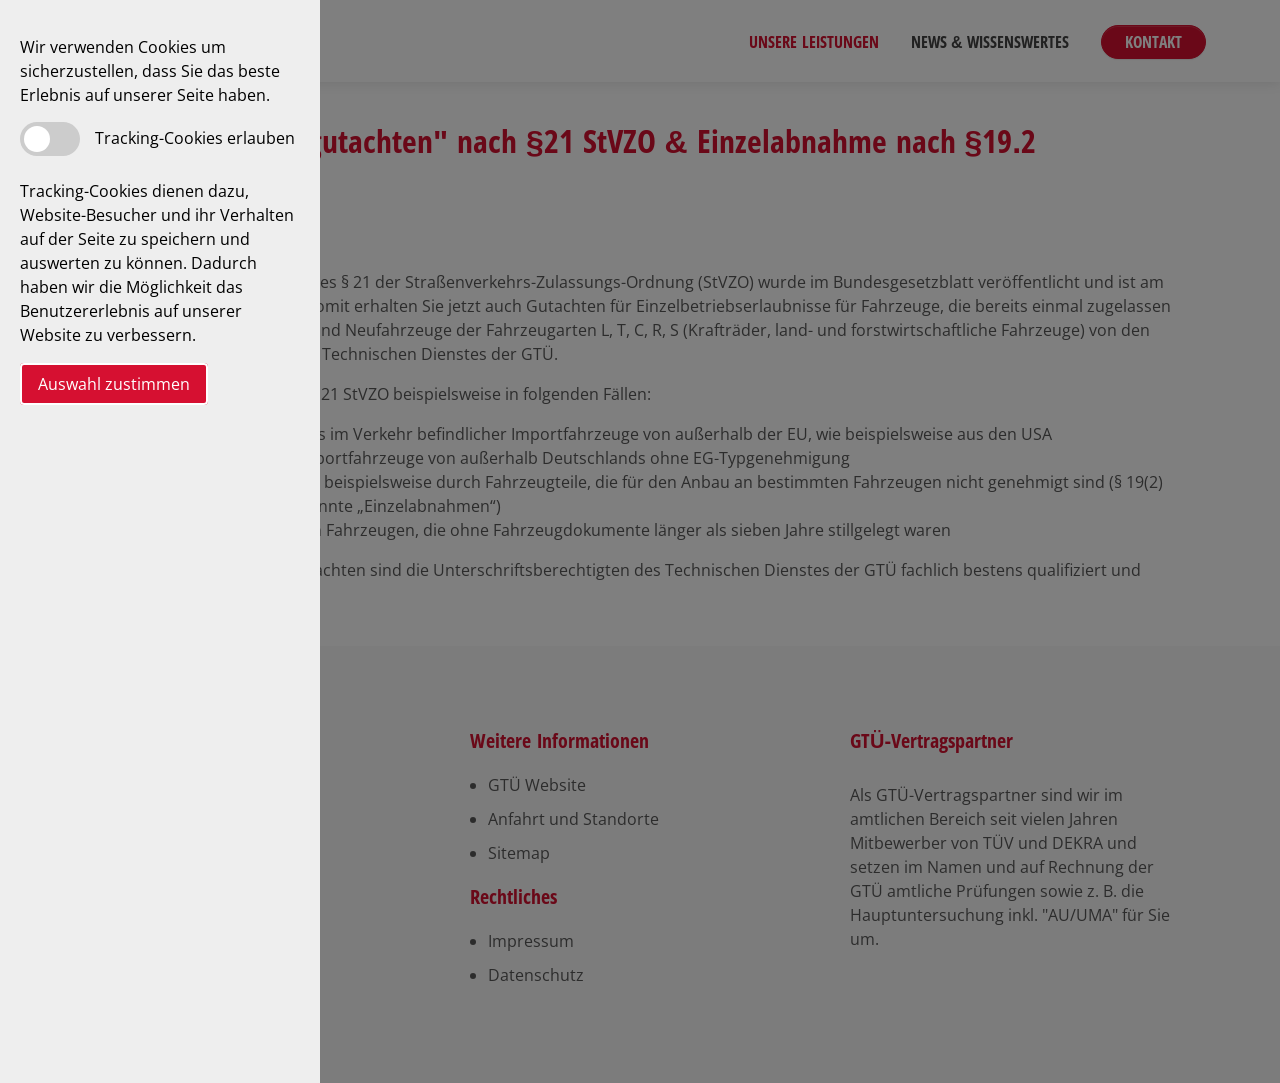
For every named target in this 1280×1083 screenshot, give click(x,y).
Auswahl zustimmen (114, 384)
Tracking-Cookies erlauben (195, 138)
